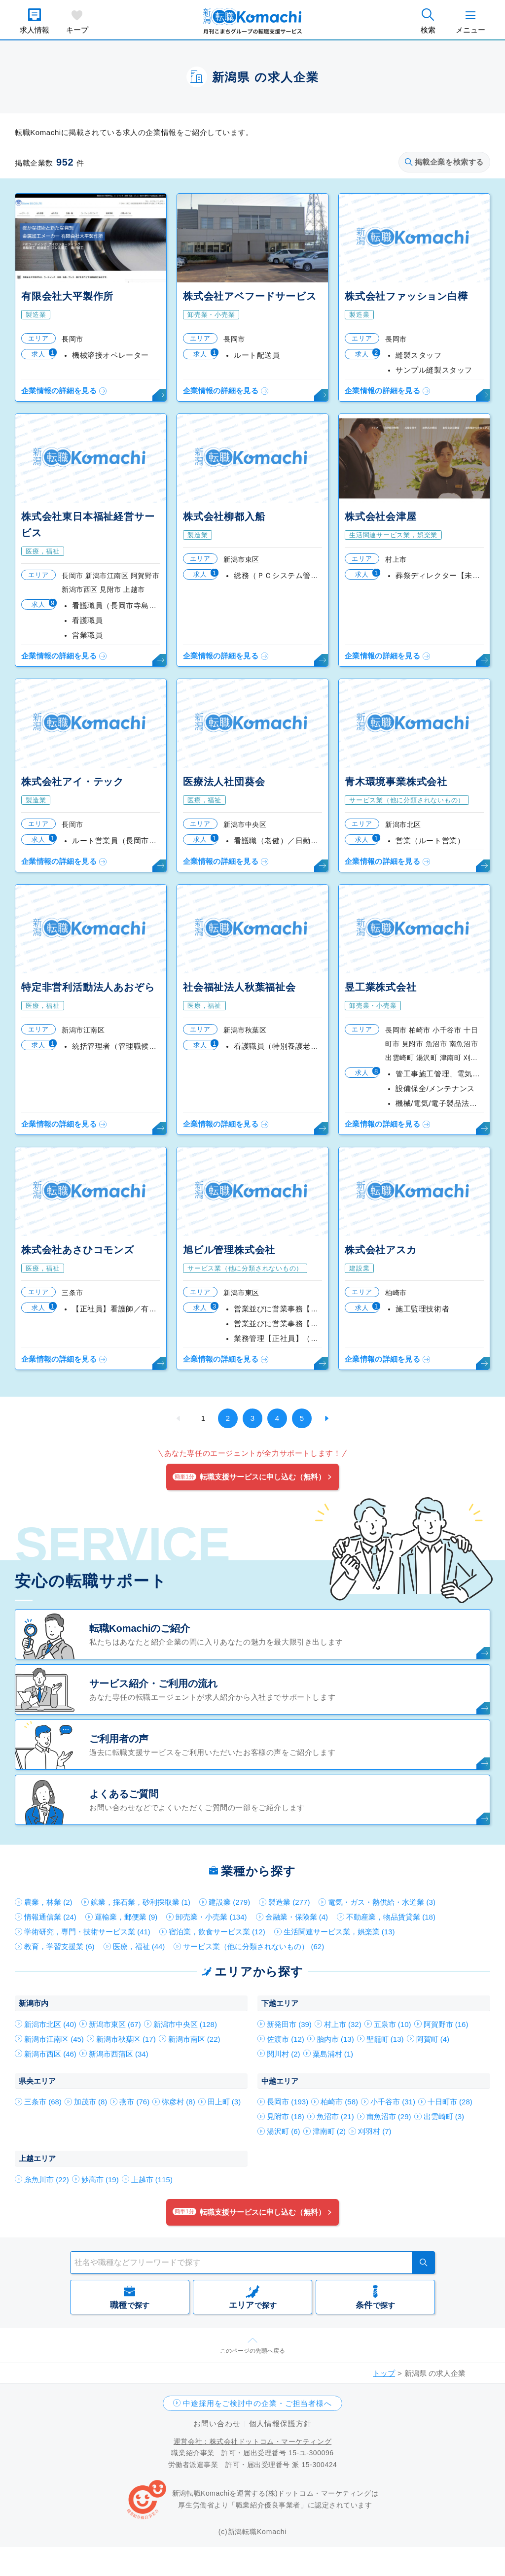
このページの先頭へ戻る (252, 2350)
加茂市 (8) (91, 2101)
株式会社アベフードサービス (249, 296)
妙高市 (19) (100, 2179)
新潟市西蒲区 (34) (118, 2054)
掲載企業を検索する (444, 162)
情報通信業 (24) (50, 1917)
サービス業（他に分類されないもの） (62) (253, 1946)
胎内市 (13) (335, 2039)
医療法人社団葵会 (224, 781)
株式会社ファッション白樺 (406, 296)
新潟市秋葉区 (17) (126, 2039)
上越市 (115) (152, 2179)
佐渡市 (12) (285, 2039)
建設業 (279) (229, 1902)
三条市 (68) (43, 2101)
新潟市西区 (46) (50, 2054)
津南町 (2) (329, 2131)
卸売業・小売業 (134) (211, 1917)
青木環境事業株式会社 (396, 781)
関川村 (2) (283, 2054)
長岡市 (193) (287, 2101)
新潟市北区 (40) (50, 2024)
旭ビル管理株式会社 (229, 1249)
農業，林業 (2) (48, 1902)
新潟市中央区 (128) (185, 2024)
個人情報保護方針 (280, 2423)
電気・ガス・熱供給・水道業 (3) (381, 1902)
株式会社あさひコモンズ (77, 1249)
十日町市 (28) (450, 2101)
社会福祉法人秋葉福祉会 (239, 987)
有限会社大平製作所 (67, 296)
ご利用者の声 (118, 1738)
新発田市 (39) (289, 2024)
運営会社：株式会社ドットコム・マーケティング (252, 2441)
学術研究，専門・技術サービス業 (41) (87, 1931)
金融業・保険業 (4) (296, 1917)
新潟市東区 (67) (115, 2024)
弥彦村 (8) (178, 2101)
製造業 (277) (289, 1902)
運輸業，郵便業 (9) (126, 1917)
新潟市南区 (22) (194, 2039)
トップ (384, 2373)
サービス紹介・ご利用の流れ (153, 1683)
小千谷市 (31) (392, 2101)
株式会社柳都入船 (224, 516)
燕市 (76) (134, 2101)
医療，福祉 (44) (139, 1946)
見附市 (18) (285, 2116)
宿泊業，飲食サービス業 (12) (217, 1931)
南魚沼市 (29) (388, 2116)
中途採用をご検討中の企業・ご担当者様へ (257, 2403)
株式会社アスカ (381, 1249)
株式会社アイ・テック (72, 781)
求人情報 (34, 30)
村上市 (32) (342, 2024)
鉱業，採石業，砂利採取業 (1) (141, 1902)
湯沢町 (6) (283, 2131)
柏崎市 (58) (339, 2101)
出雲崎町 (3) (444, 2116)
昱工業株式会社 (381, 987)
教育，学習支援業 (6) (59, 1946)
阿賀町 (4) (433, 2039)
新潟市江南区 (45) (54, 2039)
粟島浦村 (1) (333, 2054)
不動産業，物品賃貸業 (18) (390, 1917)
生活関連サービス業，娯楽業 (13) (339, 1931)
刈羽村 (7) (375, 2131)
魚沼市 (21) (335, 2116)
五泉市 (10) (392, 2024)
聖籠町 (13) (385, 2039)
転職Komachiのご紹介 (139, 1628)
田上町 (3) (224, 2101)
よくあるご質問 (123, 1793)
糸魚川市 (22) (46, 2179)
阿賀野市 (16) (446, 2024)
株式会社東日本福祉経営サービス (87, 524)
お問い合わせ (216, 2423)
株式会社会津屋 (381, 516)
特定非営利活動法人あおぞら (87, 987)
